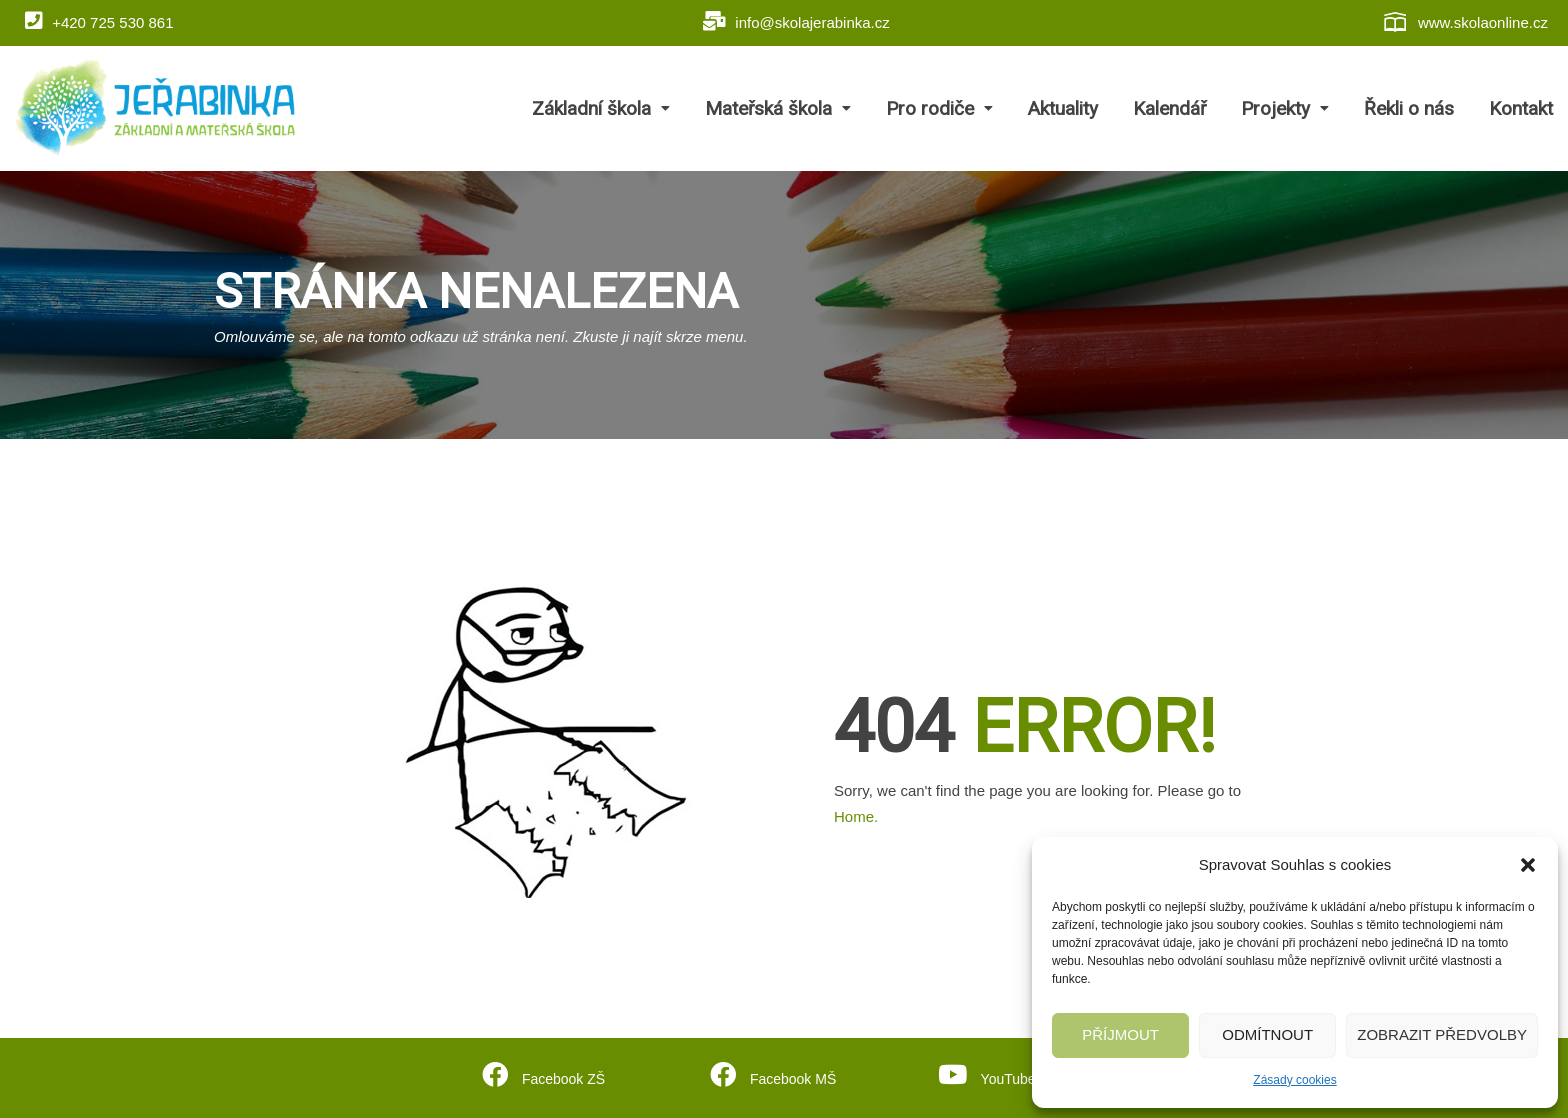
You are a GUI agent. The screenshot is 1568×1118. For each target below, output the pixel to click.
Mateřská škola (778, 108)
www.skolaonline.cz (1465, 22)
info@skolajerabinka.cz (796, 21)
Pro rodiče (939, 108)
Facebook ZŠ (561, 1076)
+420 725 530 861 (99, 21)
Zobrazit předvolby (1442, 1034)
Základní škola (601, 108)
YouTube (1006, 1076)
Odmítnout (1267, 1034)
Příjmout (1120, 1034)
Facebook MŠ (791, 1076)
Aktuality (1063, 108)
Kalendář (1169, 108)
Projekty (1285, 108)
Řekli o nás (1409, 108)
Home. (856, 816)
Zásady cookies (1294, 1080)
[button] (1528, 865)
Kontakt (1521, 108)
